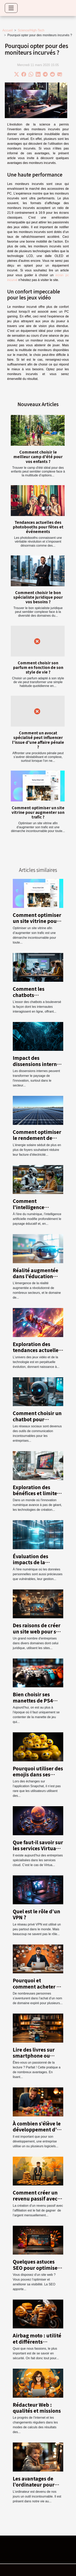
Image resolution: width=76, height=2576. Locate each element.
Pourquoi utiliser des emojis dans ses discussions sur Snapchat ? (38, 1777)
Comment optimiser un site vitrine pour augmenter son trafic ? (38, 812)
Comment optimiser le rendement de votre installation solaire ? (37, 1140)
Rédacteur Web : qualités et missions (37, 2407)
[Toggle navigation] (11, 8)
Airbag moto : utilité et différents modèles (37, 2341)
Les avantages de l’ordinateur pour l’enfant (33, 2484)
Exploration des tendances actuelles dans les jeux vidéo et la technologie (37, 1353)
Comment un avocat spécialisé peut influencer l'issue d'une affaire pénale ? (38, 739)
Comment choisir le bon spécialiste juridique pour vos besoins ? (38, 597)
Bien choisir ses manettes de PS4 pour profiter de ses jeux (36, 1703)
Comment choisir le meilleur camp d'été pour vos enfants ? (38, 456)
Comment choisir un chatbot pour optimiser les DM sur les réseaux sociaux (37, 1422)
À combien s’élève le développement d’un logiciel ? (38, 2129)
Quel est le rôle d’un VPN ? (36, 1914)
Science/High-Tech (31, 30)
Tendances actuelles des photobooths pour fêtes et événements (38, 526)
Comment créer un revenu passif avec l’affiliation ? (35, 2198)
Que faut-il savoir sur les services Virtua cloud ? (38, 1848)
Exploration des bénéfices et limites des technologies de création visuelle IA (36, 1496)
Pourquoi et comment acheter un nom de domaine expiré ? (38, 1989)
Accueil (7, 30)
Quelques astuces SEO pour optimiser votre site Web (36, 2267)
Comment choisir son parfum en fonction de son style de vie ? (38, 667)
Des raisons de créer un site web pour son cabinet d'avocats (37, 1631)
